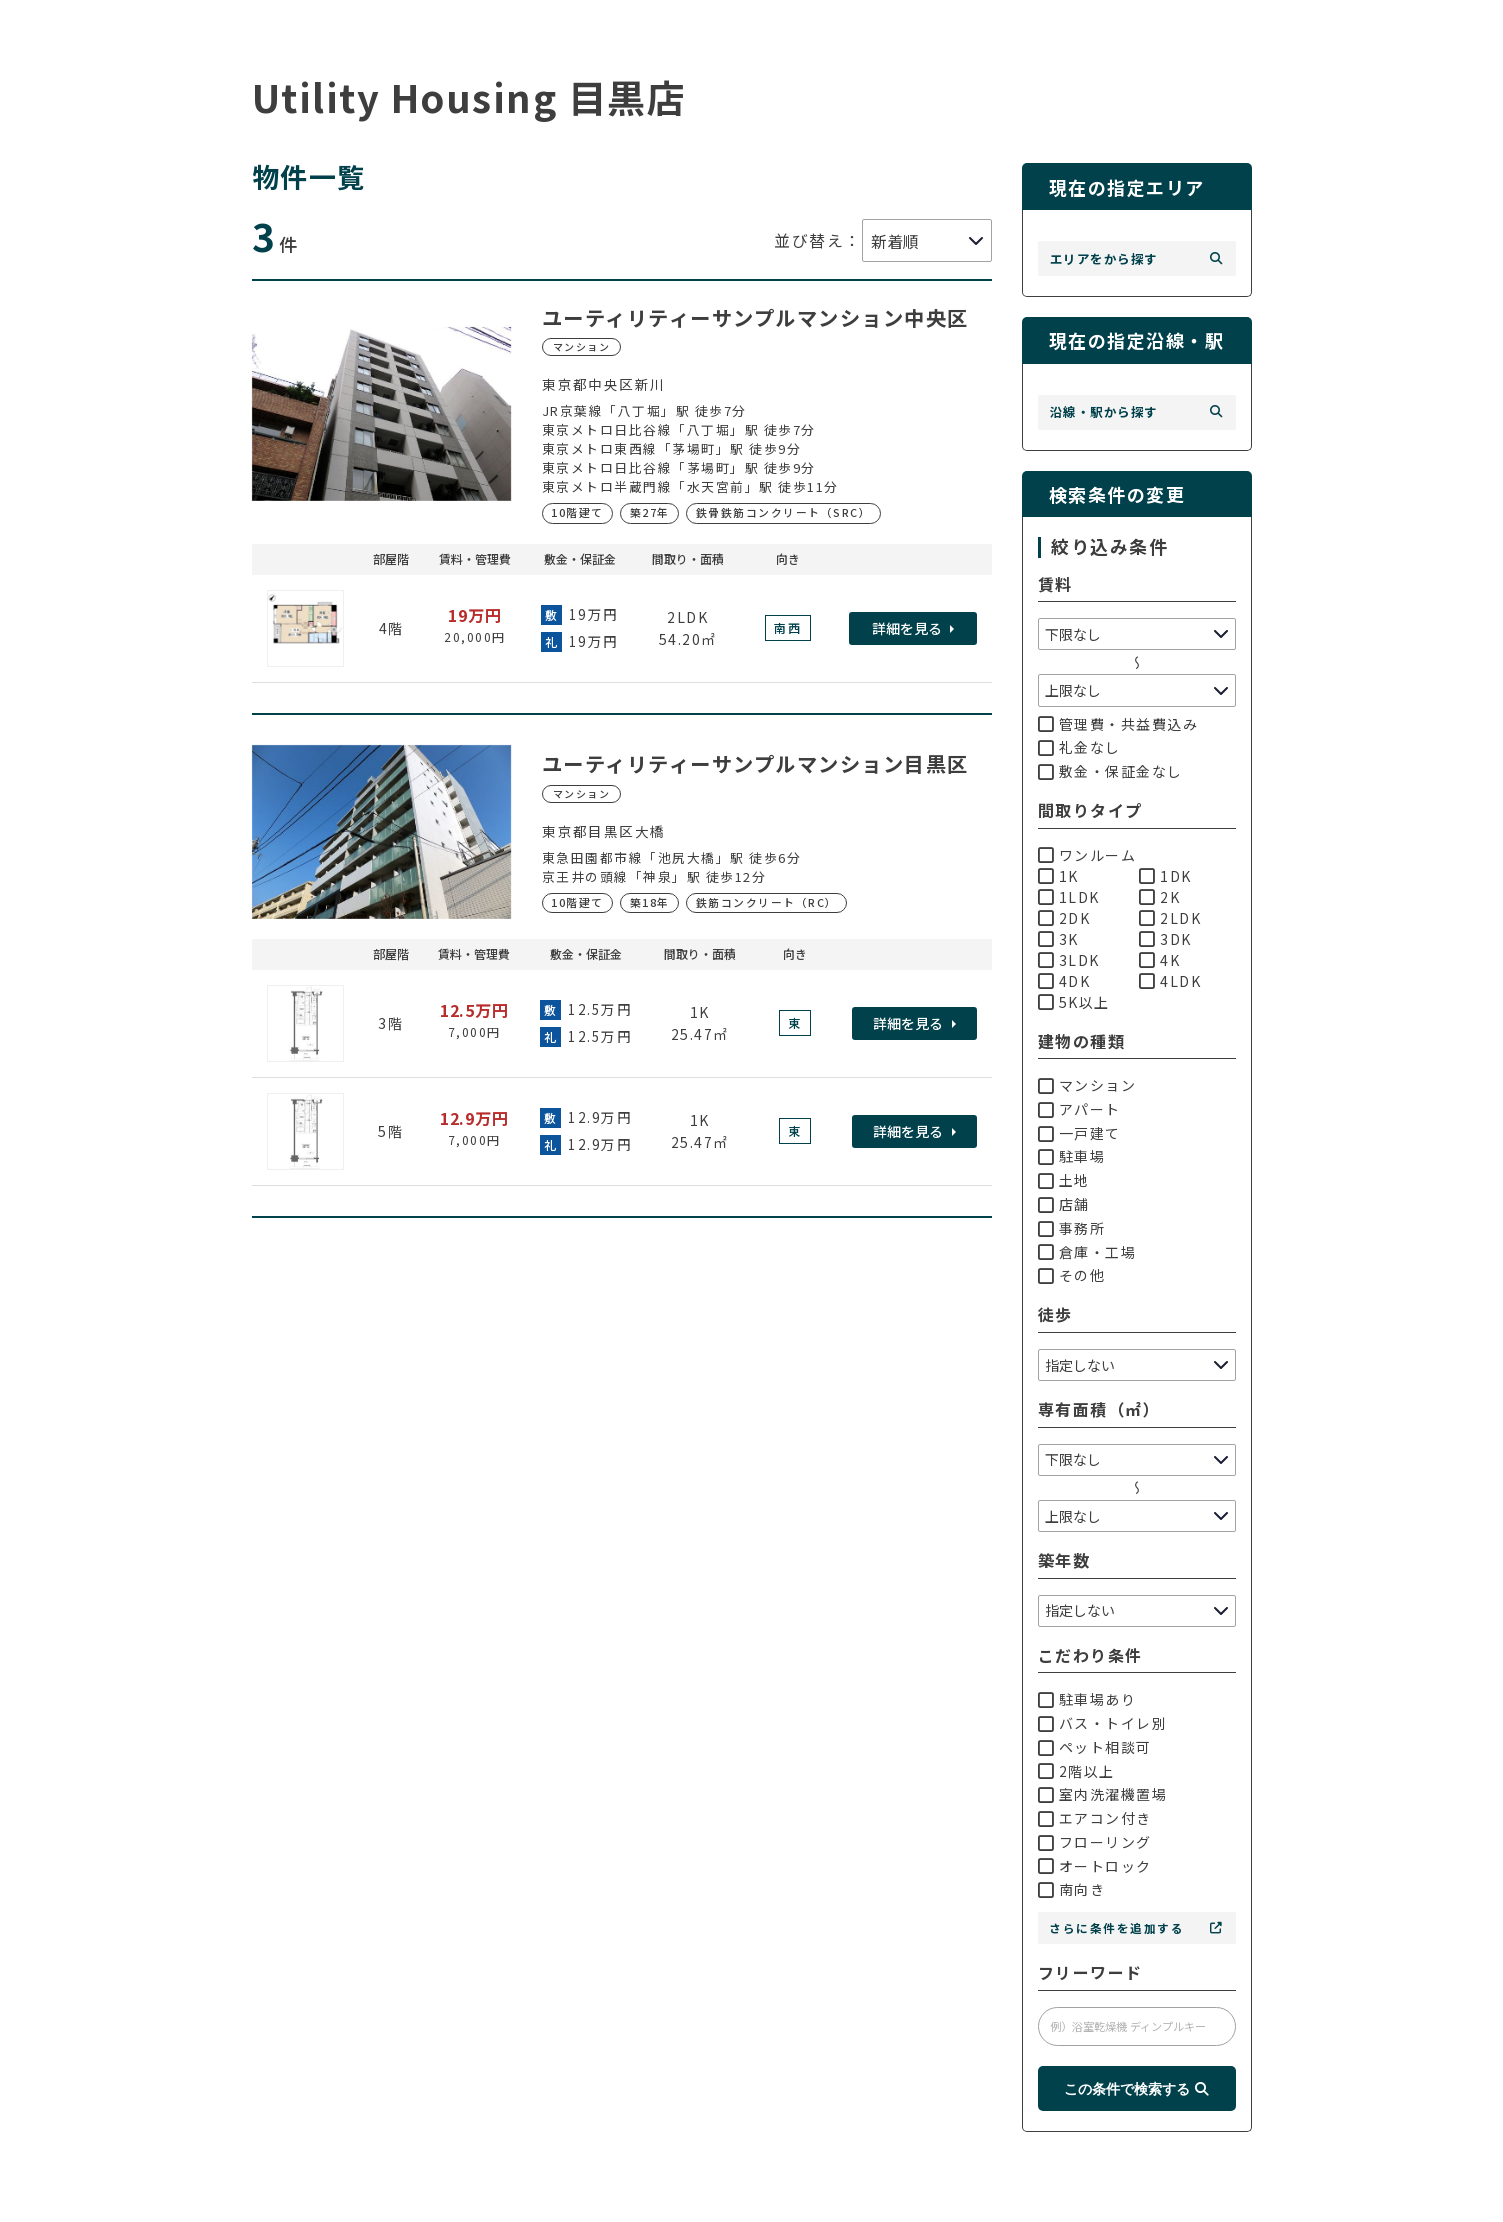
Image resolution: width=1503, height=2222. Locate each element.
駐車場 (1072, 1156)
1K (1058, 876)
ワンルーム (1087, 855)
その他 (1072, 1275)
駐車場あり (1087, 1699)
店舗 (1064, 1204)
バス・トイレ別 (1103, 1723)
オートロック (1095, 1866)
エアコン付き (1095, 1818)
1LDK (1069, 897)
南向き (1072, 1889)
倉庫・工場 (1087, 1252)
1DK (1165, 876)
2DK (1064, 918)
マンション (1087, 1085)
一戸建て (1079, 1133)
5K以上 (1074, 1002)
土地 (1064, 1180)
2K (1159, 897)
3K (1058, 939)
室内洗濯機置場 (1103, 1794)
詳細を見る (907, 628)
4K (1159, 960)
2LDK (1170, 918)
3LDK (1069, 960)
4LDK (1170, 981)
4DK (1064, 981)
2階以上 (1076, 1771)
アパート (1079, 1109)
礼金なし (1079, 747)
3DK (1165, 939)
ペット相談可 (1095, 1747)
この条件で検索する (1136, 2089)
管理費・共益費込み (1118, 724)
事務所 (1072, 1228)
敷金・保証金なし (1110, 771)
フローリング (1095, 1842)
